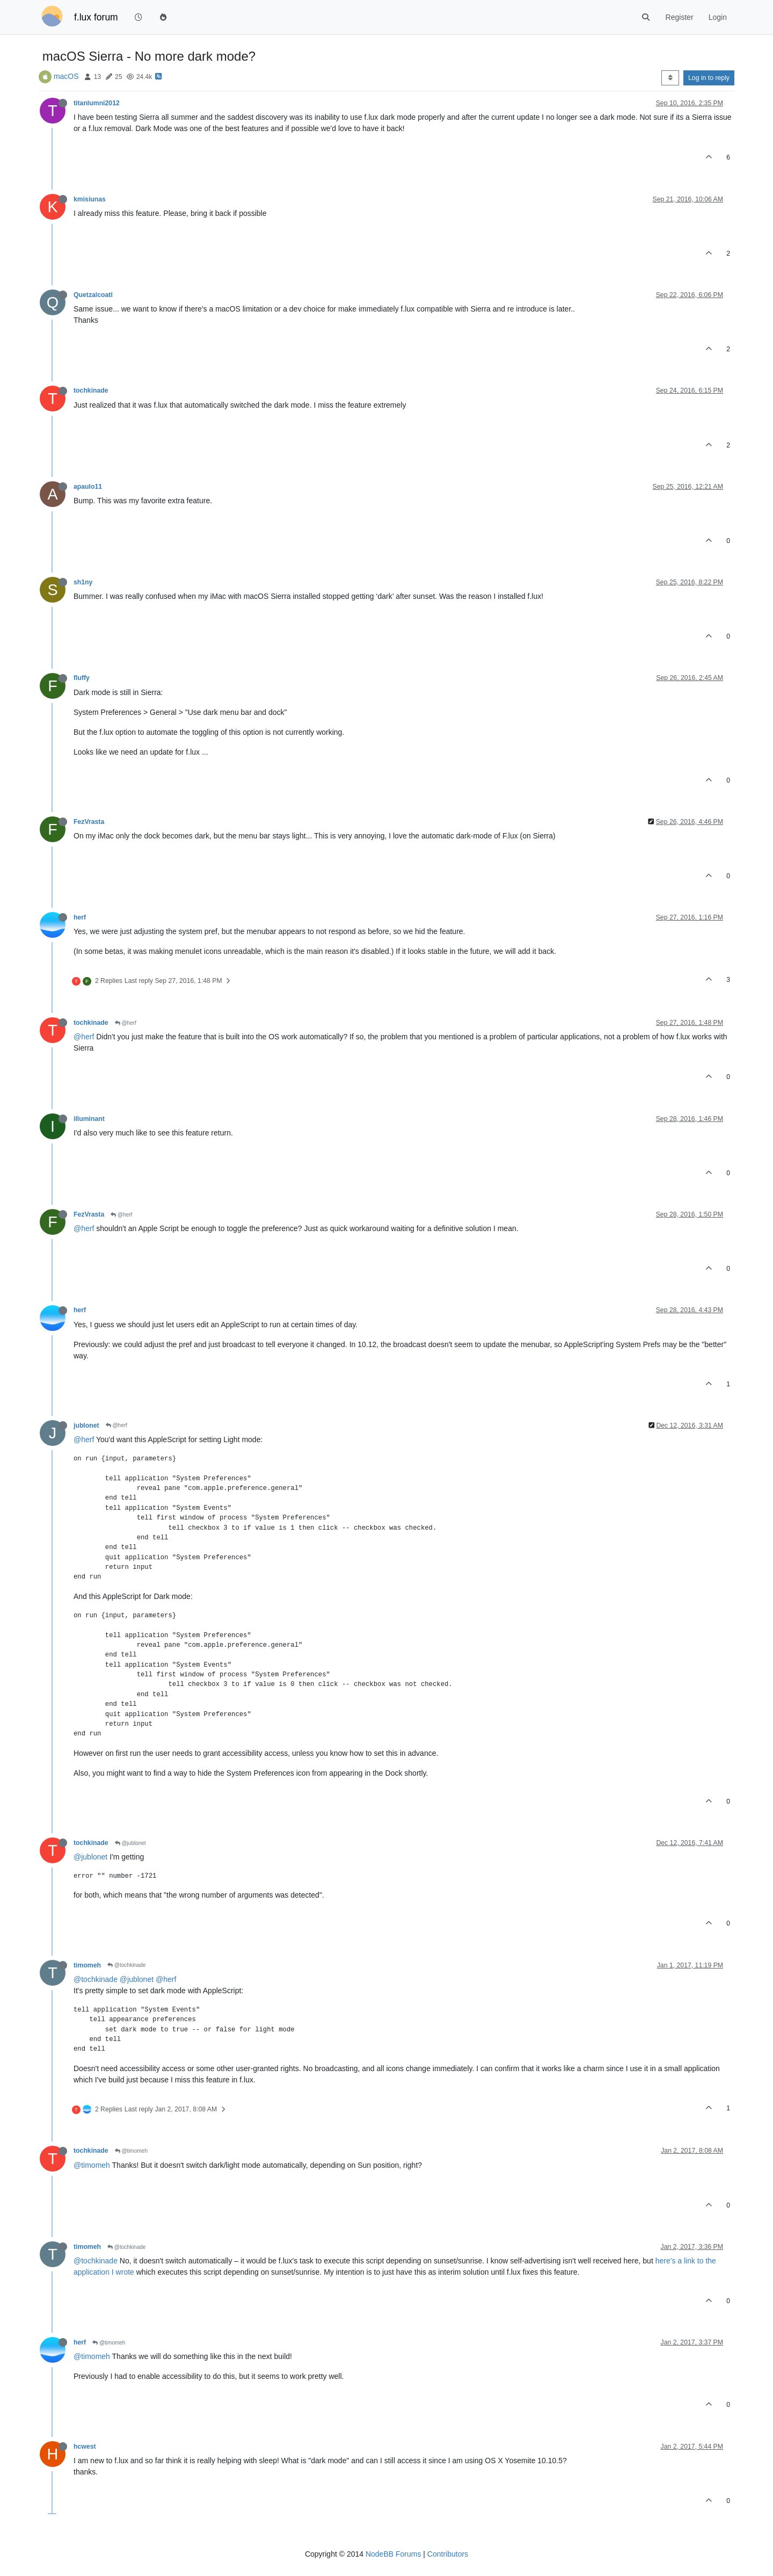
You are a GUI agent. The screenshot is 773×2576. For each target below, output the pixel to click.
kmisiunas (90, 199)
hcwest (85, 2446)
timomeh (87, 1965)
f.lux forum (96, 17)
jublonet (86, 1425)
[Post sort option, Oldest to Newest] (670, 77)
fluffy (82, 678)
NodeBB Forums (393, 2554)
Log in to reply (709, 78)
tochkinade (91, 390)
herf (80, 917)
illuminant (89, 1119)
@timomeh (131, 2151)
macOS (66, 76)
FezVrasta (89, 822)
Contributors (447, 2554)
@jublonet (130, 1843)
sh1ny (83, 582)
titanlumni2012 (97, 103)
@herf (125, 1023)
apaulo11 (88, 486)
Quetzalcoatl (93, 295)
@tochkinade (126, 1965)
